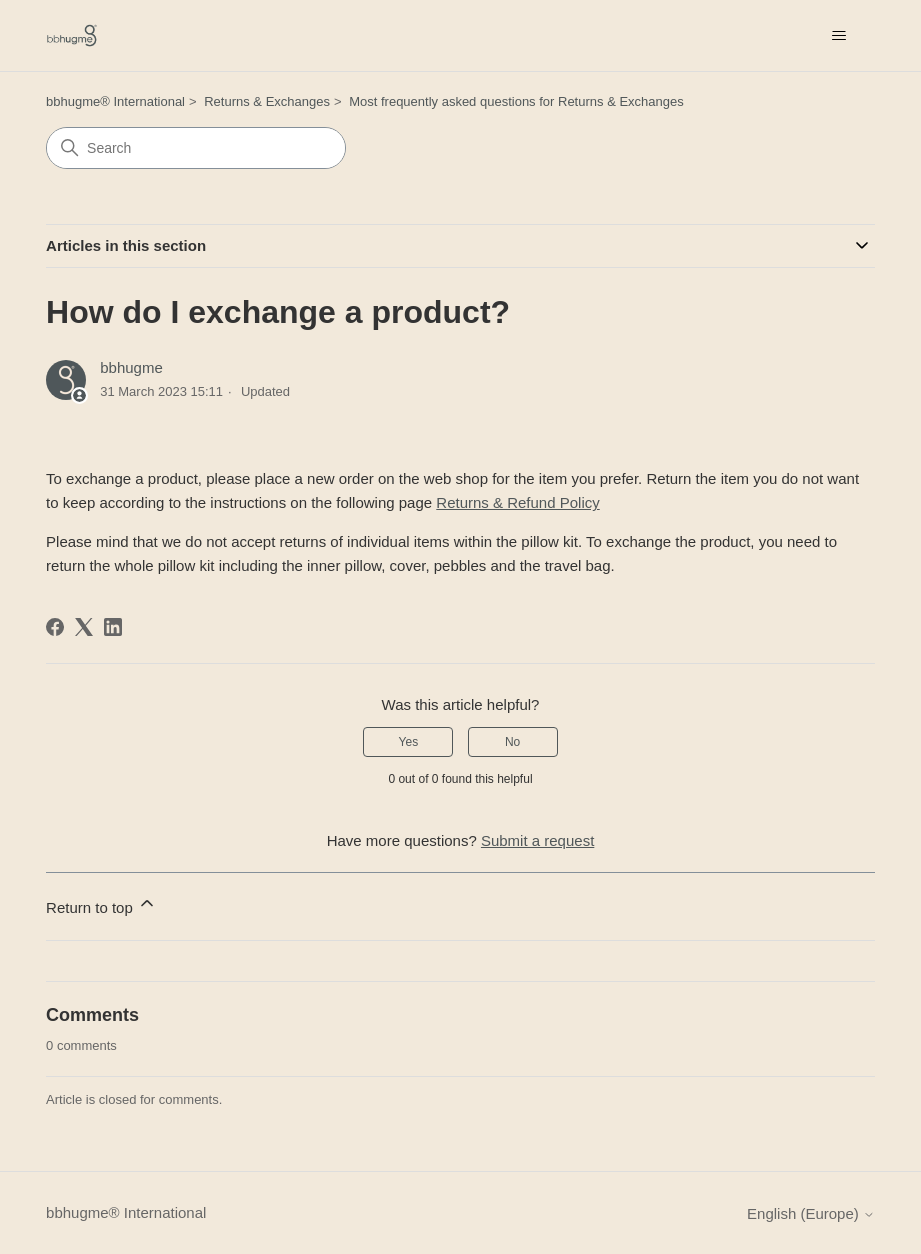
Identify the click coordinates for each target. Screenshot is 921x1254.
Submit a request (537, 840)
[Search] (196, 148)
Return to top (101, 904)
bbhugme (131, 367)
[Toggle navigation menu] (839, 36)
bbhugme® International (115, 101)
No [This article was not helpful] (512, 742)
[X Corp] (84, 627)
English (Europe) (811, 1213)
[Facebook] (55, 627)
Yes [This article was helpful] (409, 742)
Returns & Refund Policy (517, 502)
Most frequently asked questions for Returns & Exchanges (516, 101)
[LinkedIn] (113, 627)
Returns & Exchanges (267, 101)
